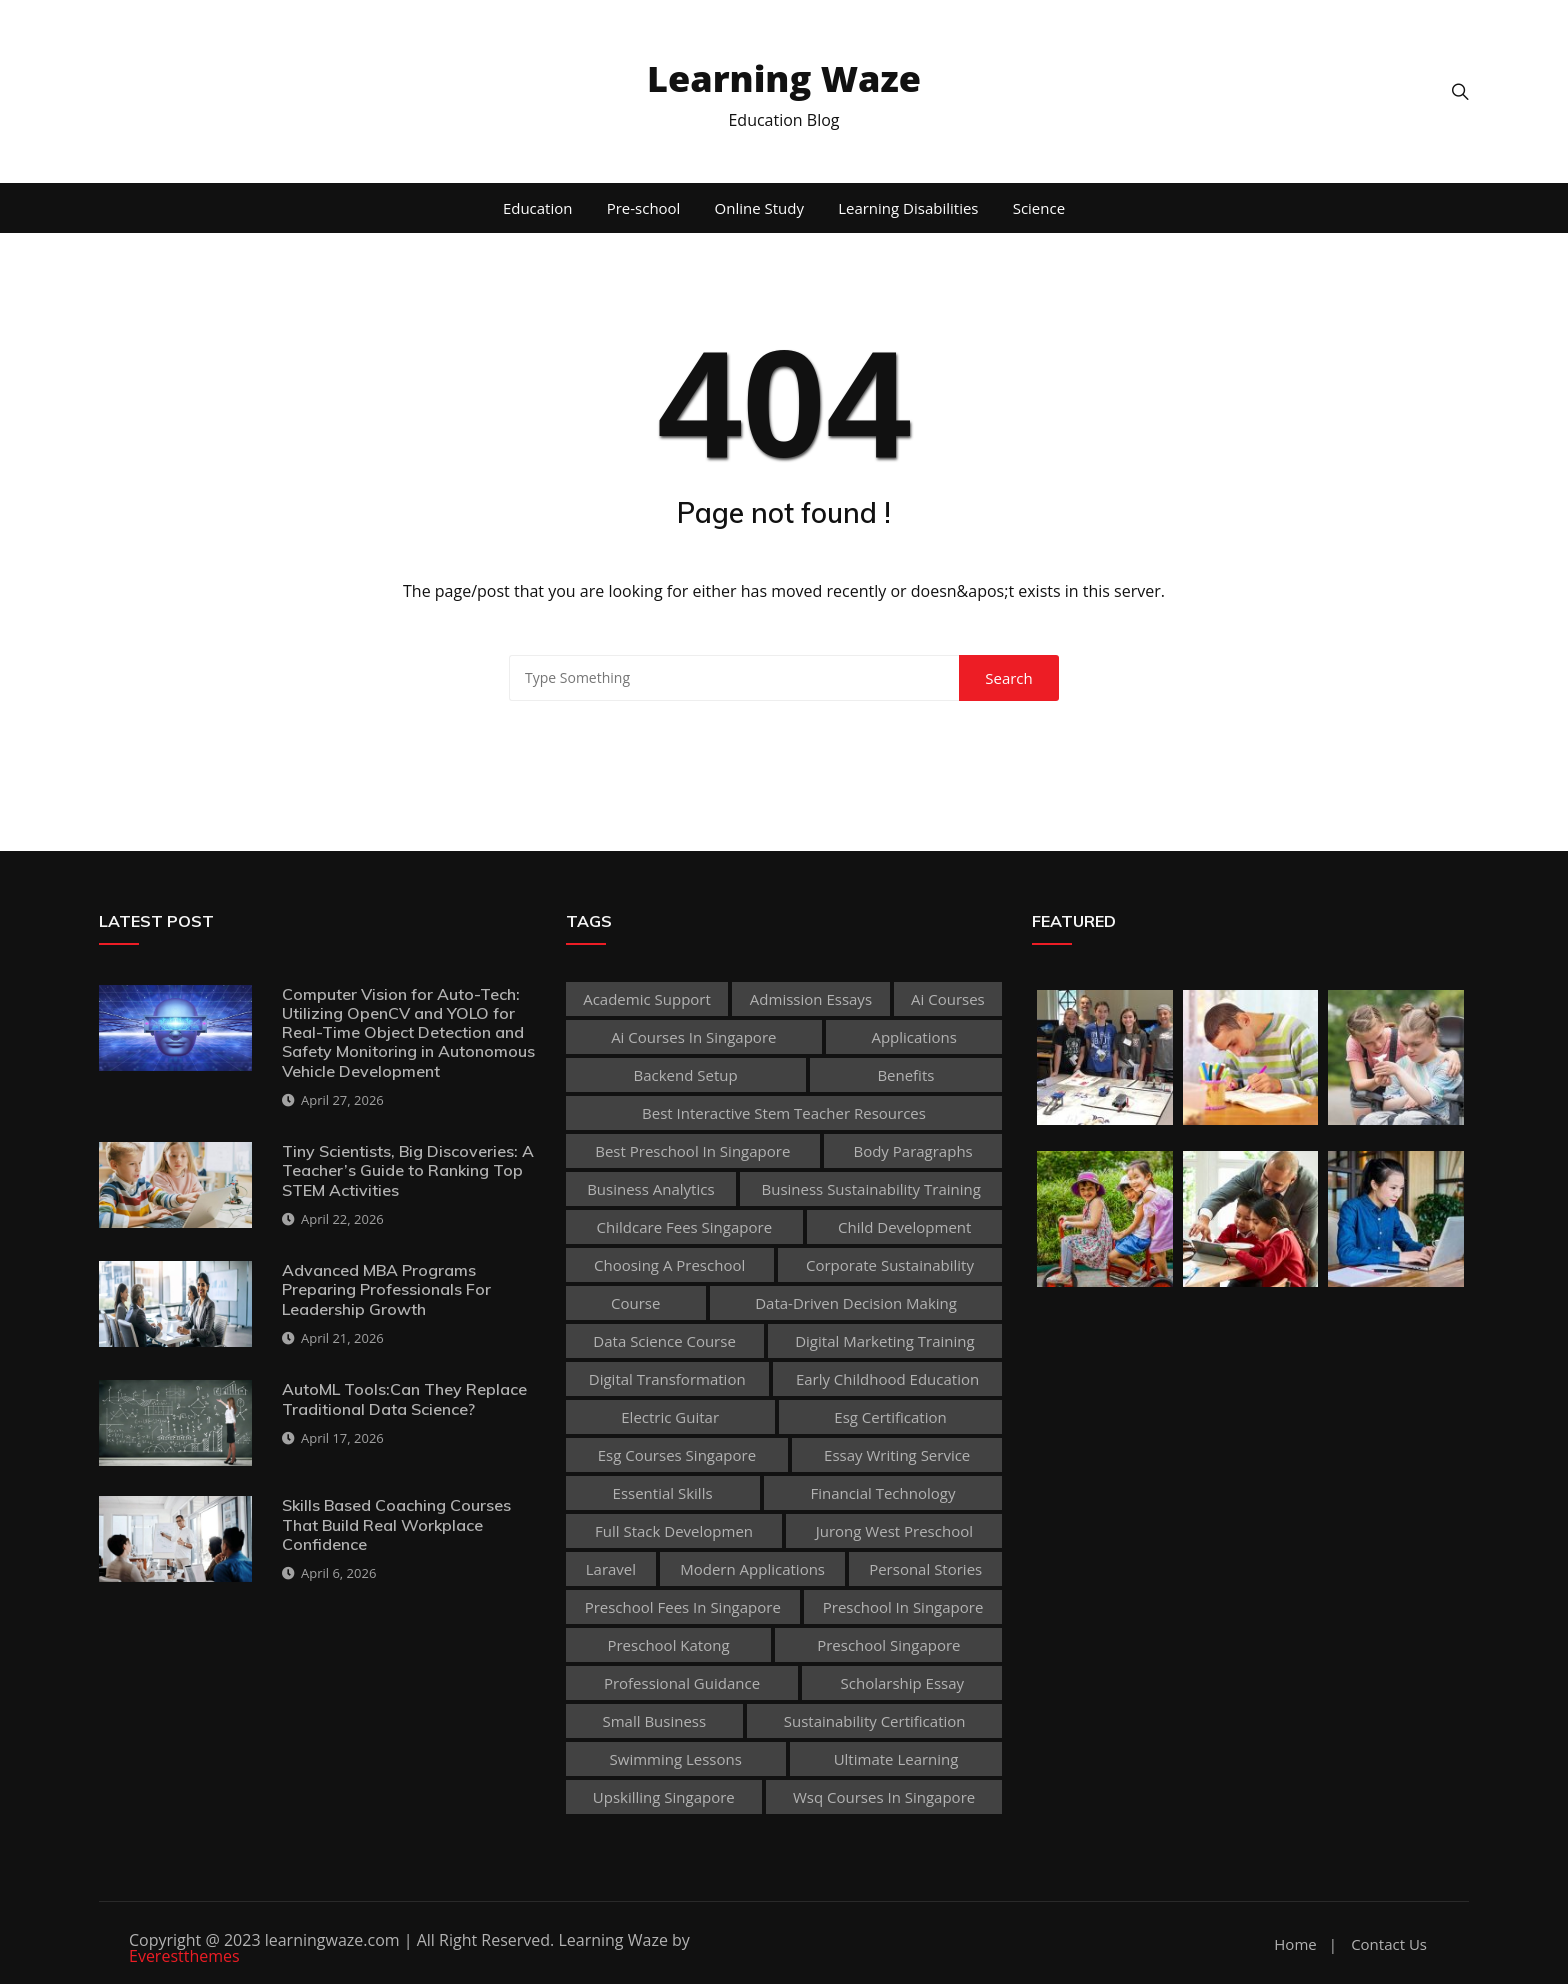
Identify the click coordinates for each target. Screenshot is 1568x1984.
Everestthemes (184, 1956)
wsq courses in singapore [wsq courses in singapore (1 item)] (884, 1797)
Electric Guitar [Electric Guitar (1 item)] (670, 1417)
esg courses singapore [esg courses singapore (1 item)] (677, 1455)
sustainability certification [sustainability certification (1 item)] (875, 1721)
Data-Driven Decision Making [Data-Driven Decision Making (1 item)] (856, 1303)
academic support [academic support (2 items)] (647, 999)
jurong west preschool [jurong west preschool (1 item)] (894, 1531)
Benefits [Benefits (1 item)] (905, 1075)
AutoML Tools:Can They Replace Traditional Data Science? (404, 1398)
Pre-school (644, 208)
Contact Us (1389, 1944)
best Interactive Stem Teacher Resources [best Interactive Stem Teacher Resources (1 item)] (784, 1113)
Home (1295, 1944)
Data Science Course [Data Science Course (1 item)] (664, 1341)
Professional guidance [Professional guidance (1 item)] (682, 1683)
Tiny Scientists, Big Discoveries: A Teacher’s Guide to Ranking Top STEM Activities (408, 1170)
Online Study (759, 208)
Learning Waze (784, 78)
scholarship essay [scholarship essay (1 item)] (903, 1683)
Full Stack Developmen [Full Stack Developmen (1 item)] (674, 1531)
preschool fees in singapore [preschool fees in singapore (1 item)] (683, 1607)
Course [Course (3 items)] (635, 1303)
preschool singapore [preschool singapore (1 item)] (888, 1645)
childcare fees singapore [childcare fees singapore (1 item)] (684, 1227)
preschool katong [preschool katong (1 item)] (668, 1645)
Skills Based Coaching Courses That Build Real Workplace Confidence (396, 1524)
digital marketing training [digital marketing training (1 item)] (884, 1341)
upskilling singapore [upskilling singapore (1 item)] (664, 1797)
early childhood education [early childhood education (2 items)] (887, 1379)
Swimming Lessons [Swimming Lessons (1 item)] (676, 1759)
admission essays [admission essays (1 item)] (811, 999)
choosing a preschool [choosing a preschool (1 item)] (669, 1265)
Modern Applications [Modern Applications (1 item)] (752, 1569)
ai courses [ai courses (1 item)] (948, 999)
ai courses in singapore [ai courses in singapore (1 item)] (693, 1037)
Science (1039, 208)
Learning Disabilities (908, 208)
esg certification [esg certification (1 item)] (890, 1417)
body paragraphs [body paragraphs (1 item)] (912, 1151)
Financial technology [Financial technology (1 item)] (882, 1493)
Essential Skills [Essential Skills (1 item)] (663, 1493)
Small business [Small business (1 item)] (654, 1721)
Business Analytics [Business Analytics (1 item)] (650, 1189)
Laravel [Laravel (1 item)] (611, 1569)
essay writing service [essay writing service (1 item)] (897, 1455)
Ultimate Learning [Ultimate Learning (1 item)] (896, 1759)
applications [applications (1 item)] (913, 1037)
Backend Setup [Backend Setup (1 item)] (686, 1075)
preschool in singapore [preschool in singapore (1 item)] (903, 1607)
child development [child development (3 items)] (904, 1227)
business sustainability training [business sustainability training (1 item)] (871, 1189)
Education (538, 208)
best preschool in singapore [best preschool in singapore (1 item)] (692, 1151)
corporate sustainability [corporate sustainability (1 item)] (890, 1265)
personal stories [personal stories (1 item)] (925, 1569)
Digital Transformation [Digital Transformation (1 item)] (667, 1379)
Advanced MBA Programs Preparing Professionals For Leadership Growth (386, 1289)
